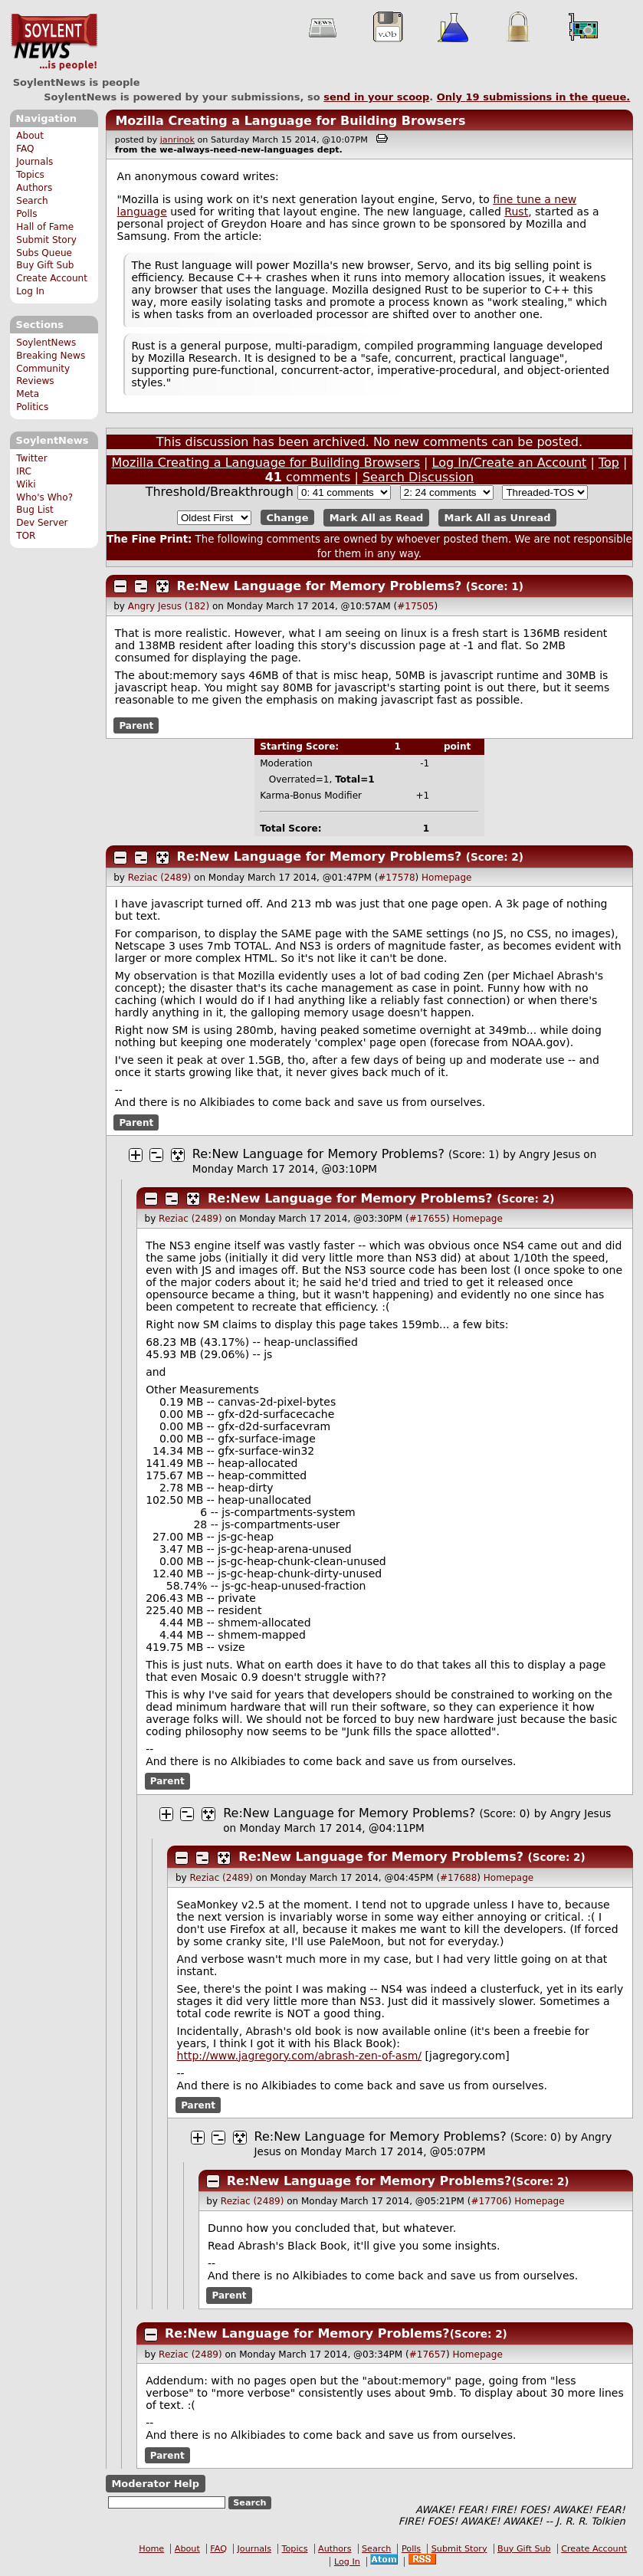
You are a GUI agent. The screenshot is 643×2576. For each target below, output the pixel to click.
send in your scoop (376, 97)
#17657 (427, 2354)
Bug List (35, 509)
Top (609, 462)
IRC (23, 471)
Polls (26, 213)
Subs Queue (44, 253)
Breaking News (50, 355)
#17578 (396, 877)
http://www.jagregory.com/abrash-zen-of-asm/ (299, 2055)
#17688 (458, 1877)
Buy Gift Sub (45, 265)
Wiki (25, 484)
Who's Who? (44, 497)
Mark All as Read (377, 517)
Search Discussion (418, 477)
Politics (32, 407)
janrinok (177, 140)
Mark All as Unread (498, 517)
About (30, 135)
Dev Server (41, 522)
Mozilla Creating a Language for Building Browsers (290, 120)
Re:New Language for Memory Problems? (319, 586)
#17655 (427, 1218)
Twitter (31, 458)
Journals (34, 161)
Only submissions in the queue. (534, 97)
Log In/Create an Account (509, 462)
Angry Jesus (549, 1154)
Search (32, 200)
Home (151, 2549)
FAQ (25, 148)
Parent (136, 725)
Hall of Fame (45, 227)
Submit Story (46, 240)
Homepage (446, 877)
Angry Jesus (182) (168, 606)
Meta (27, 394)
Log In (30, 291)
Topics (30, 174)
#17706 (489, 2201)
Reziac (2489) (159, 877)
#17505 (415, 606)
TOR (25, 535)
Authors (34, 187)
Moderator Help (155, 2483)
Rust (516, 211)
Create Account (51, 278)
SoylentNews (54, 42)
